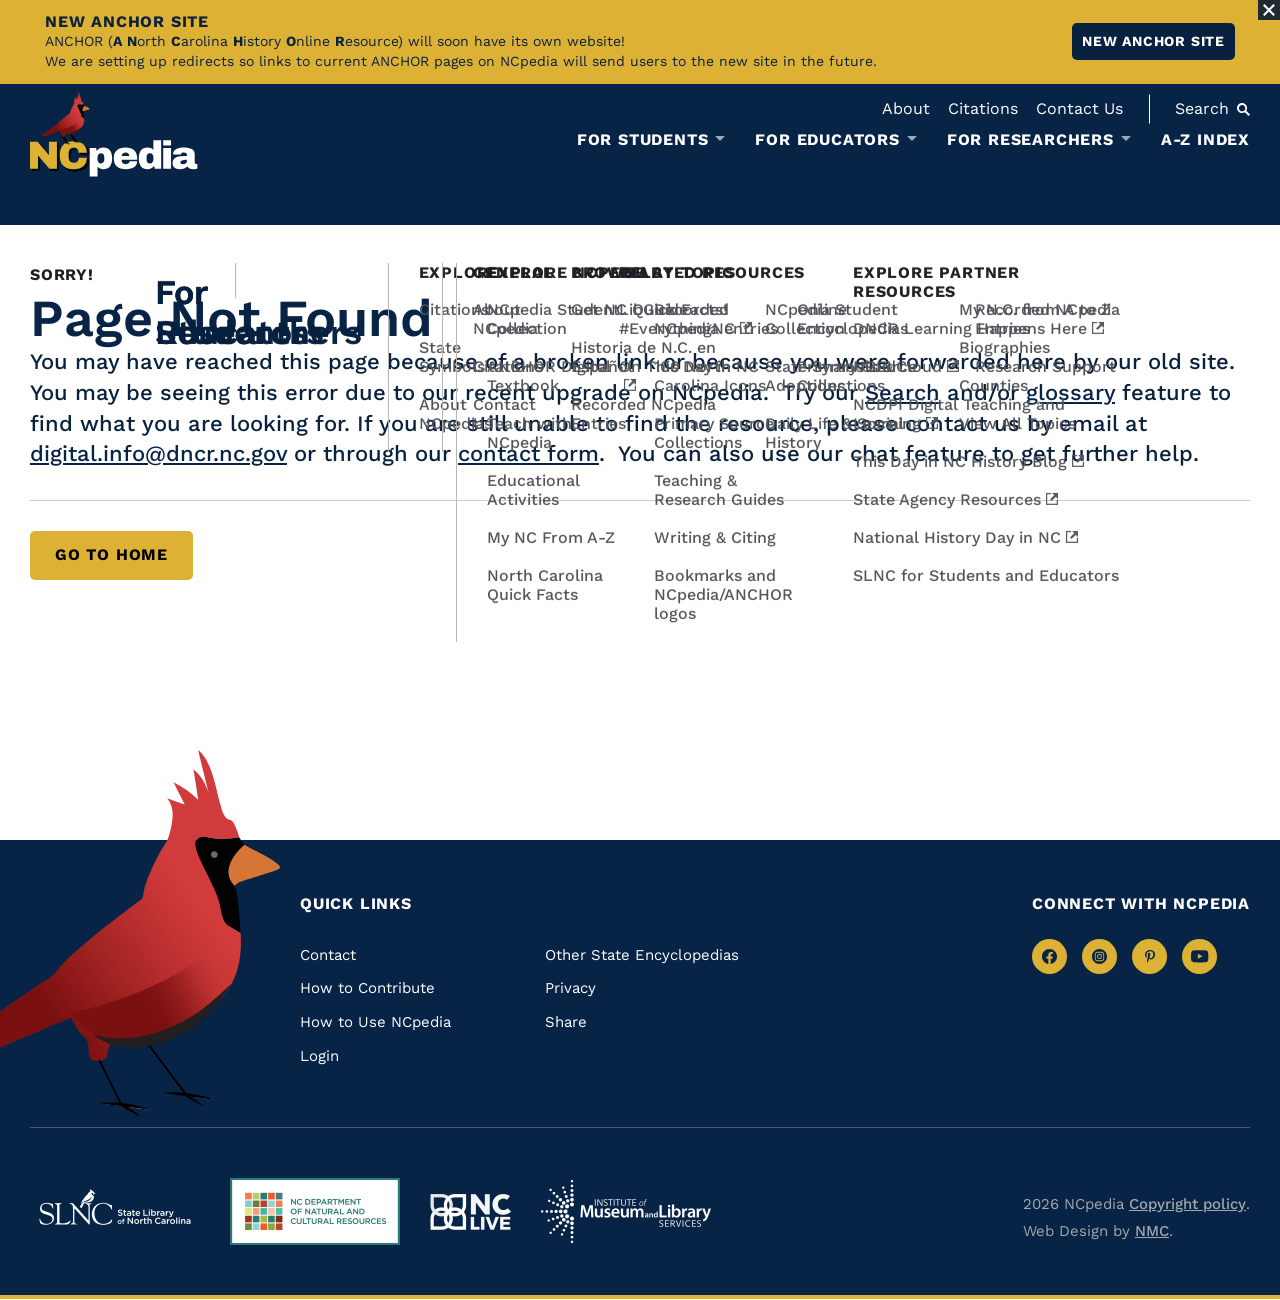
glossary (1070, 392)
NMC (1152, 1231)
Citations (983, 108)
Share (566, 1022)
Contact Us (1079, 108)
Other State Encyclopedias (642, 955)
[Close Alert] (1269, 10)
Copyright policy (1187, 1204)
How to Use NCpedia (375, 1022)
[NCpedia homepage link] (114, 134)
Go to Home (111, 554)
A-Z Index (1205, 139)
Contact (328, 955)
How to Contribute (367, 988)
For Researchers (1030, 140)
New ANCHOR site (1153, 41)
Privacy (570, 988)
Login (319, 1056)
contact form (528, 453)
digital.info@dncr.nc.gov (158, 453)
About (906, 108)
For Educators (827, 140)
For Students (643, 140)
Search (902, 392)
